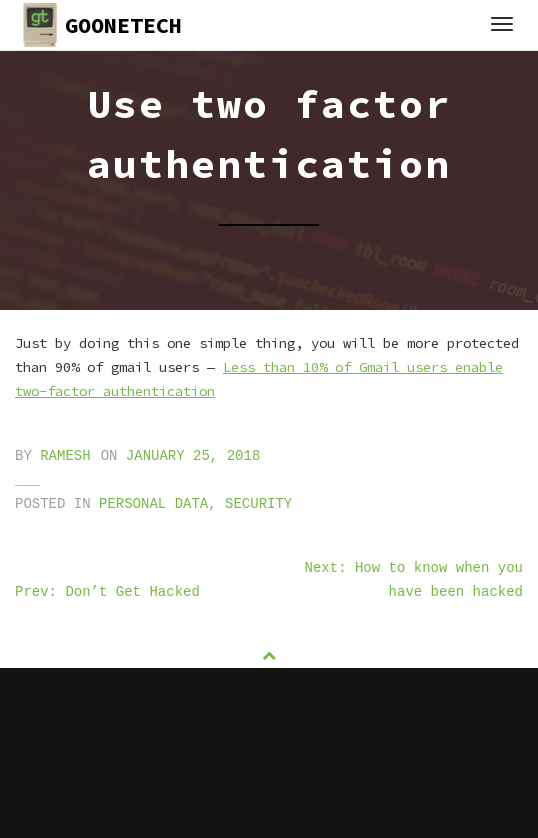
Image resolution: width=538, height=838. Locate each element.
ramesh (65, 456)
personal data (153, 504)
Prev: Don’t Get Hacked (107, 592)
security (258, 504)
